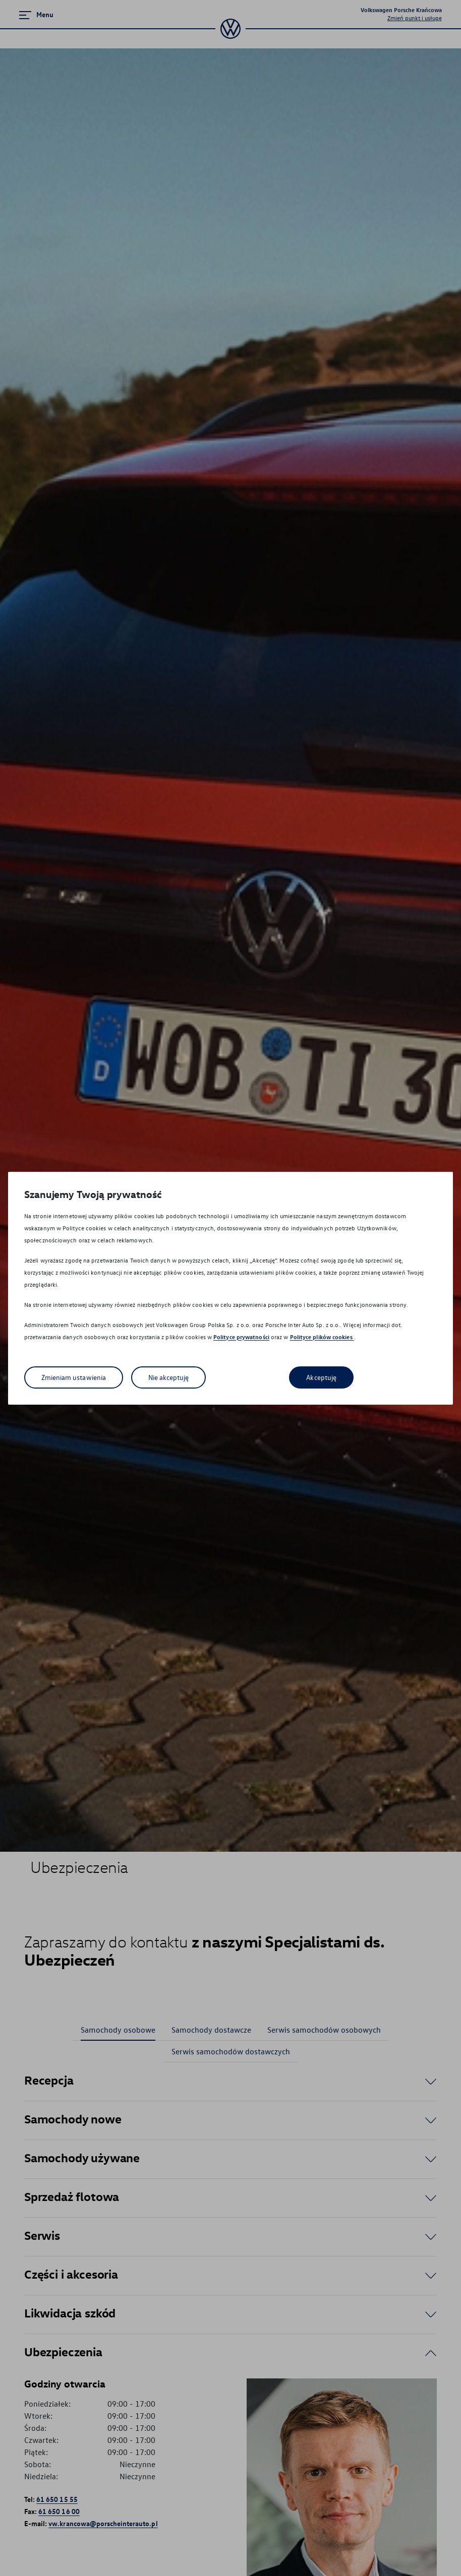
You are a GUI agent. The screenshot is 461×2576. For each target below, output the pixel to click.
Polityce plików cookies (322, 1337)
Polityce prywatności (241, 1337)
